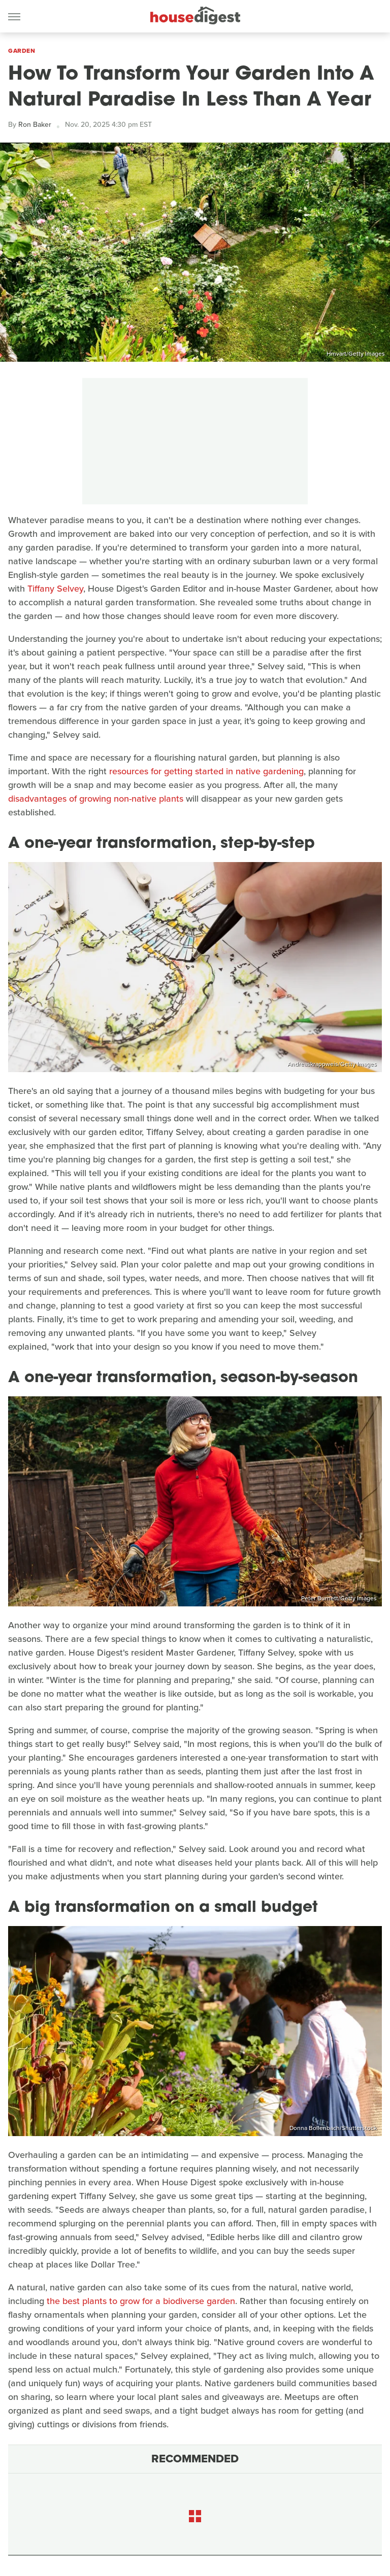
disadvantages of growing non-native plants (95, 798)
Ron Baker (34, 124)
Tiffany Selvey (55, 588)
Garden (21, 50)
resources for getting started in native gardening (206, 771)
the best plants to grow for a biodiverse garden (141, 2301)
